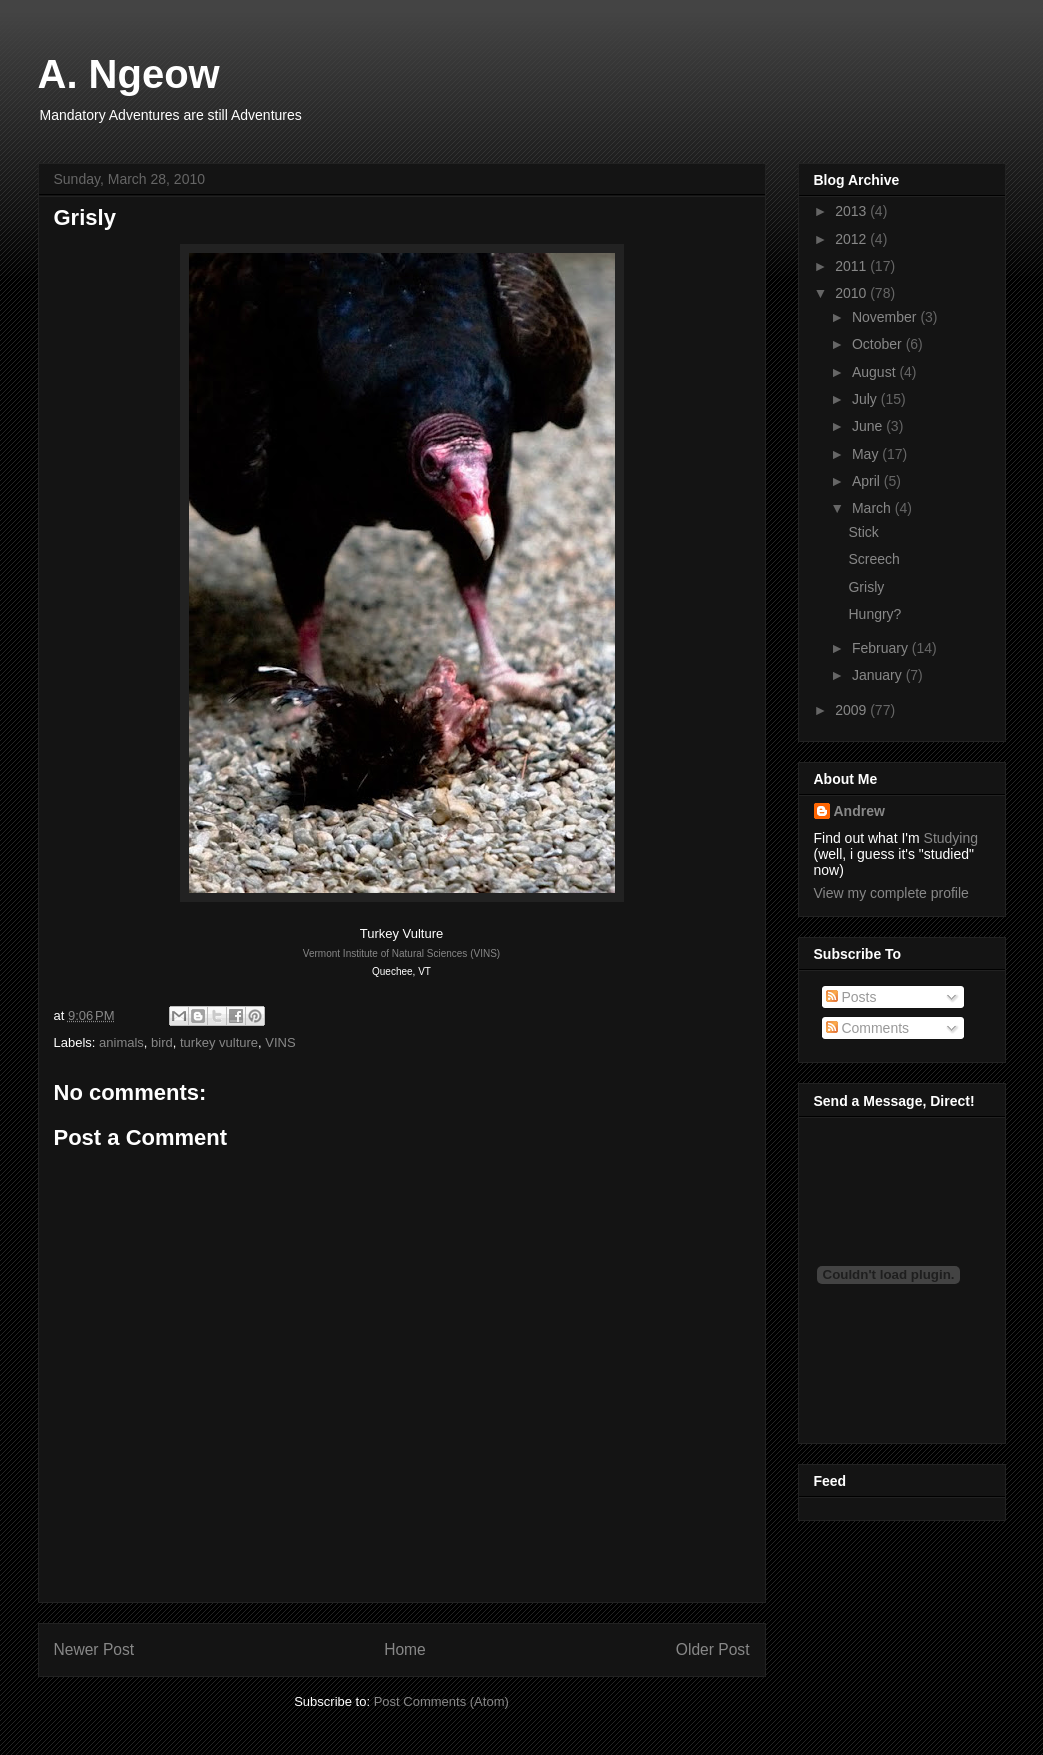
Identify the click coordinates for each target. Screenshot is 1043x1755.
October (879, 344)
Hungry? (874, 614)
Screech (873, 559)
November (886, 317)
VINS (280, 1042)
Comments (868, 1028)
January (879, 675)
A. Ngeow (129, 74)
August (875, 372)
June (869, 426)
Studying (951, 838)
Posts (851, 997)
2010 (852, 293)
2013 (852, 211)
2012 (852, 239)
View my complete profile (891, 893)
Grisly (866, 587)
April (868, 481)
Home (405, 1649)
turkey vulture (219, 1042)
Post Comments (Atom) (441, 1701)
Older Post (713, 1649)
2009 (852, 710)
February (882, 648)
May (867, 454)
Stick (863, 532)
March (873, 508)
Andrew (859, 811)
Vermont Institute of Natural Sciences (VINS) (401, 953)
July (866, 399)
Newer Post (94, 1649)
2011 (852, 266)
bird (162, 1042)
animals (121, 1042)
